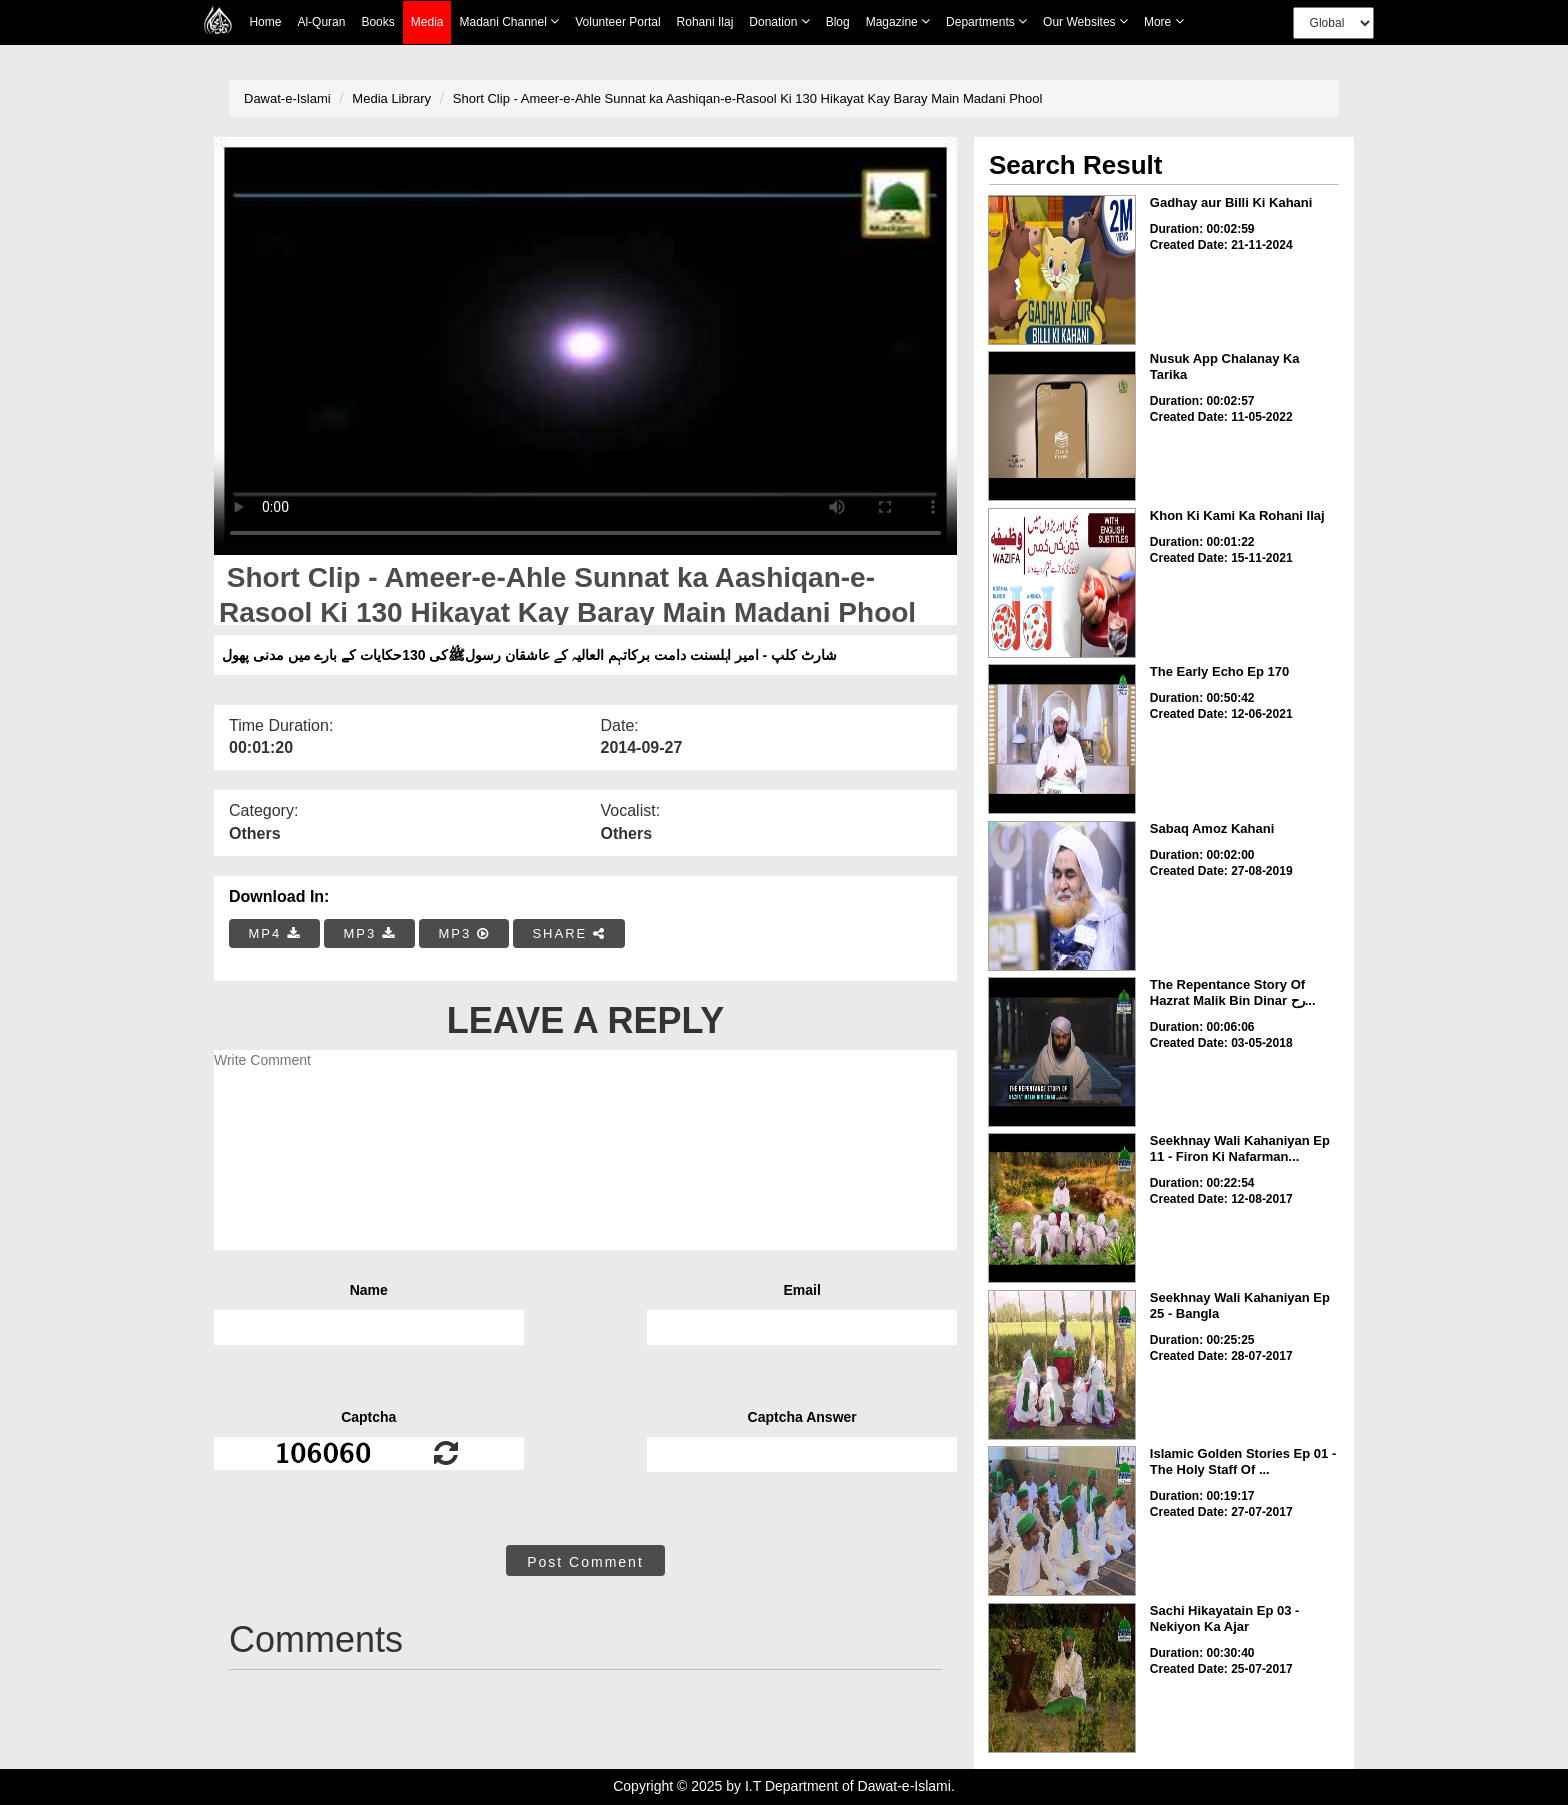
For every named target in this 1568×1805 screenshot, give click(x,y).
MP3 (369, 933)
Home (265, 22)
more (1164, 21)
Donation (779, 21)
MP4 (275, 933)
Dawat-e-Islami (287, 98)
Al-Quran (321, 22)
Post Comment (585, 1562)
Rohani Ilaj (705, 22)
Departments (986, 21)
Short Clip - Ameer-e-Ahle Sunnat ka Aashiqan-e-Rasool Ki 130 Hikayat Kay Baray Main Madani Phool (748, 98)
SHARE (568, 933)
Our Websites (1085, 21)
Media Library (391, 98)
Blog (838, 22)
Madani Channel (509, 21)
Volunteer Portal (617, 22)
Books (377, 22)
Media (427, 22)
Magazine (898, 21)
